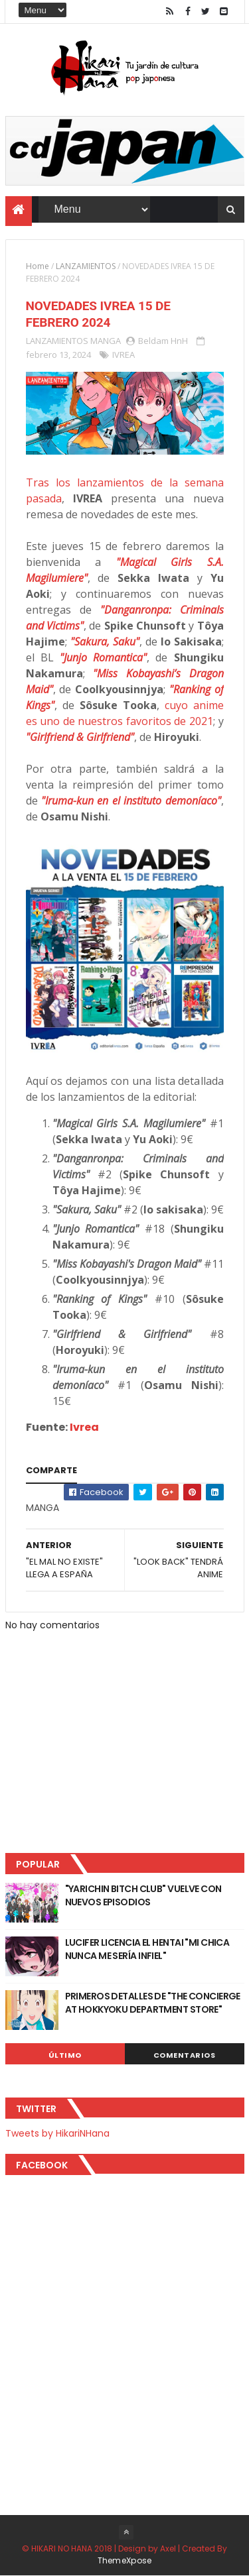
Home (37, 266)
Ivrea (84, 1427)
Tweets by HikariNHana (57, 2133)
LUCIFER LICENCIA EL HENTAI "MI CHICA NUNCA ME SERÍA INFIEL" (147, 1949)
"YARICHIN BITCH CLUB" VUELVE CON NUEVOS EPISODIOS (143, 1895)
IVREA (123, 355)
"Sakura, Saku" (104, 641)
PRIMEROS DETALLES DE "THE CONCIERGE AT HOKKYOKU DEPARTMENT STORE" (152, 2002)
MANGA (105, 341)
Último (65, 2055)
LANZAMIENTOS (86, 266)
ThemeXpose (125, 2560)
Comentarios (184, 2055)
